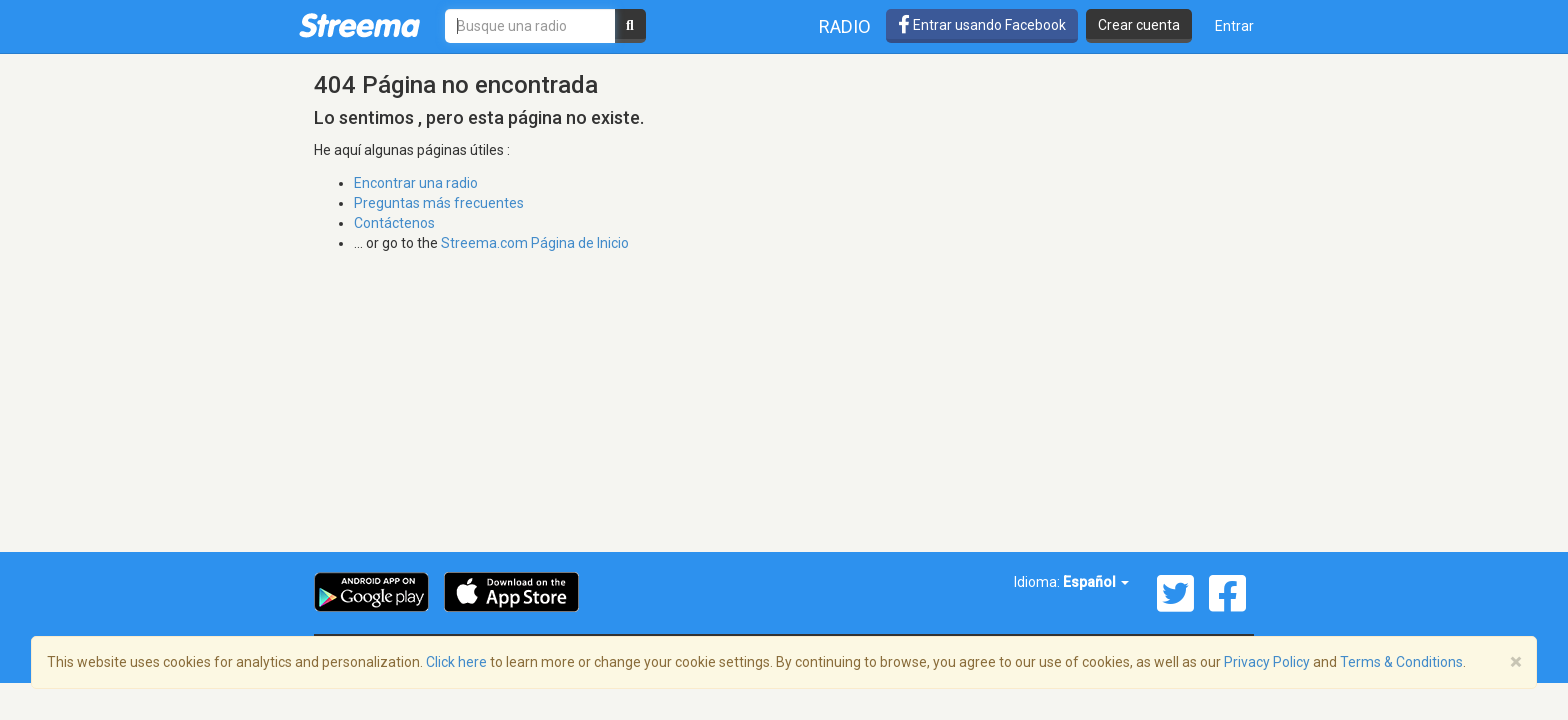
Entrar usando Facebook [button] (982, 25)
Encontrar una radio (416, 183)
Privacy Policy (1267, 662)
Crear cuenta (1139, 25)
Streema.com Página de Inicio (535, 243)
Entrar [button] (1234, 26)
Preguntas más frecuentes (439, 203)
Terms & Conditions (1401, 662)
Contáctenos (394, 223)
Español (1096, 582)
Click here (456, 662)
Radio (845, 26)
